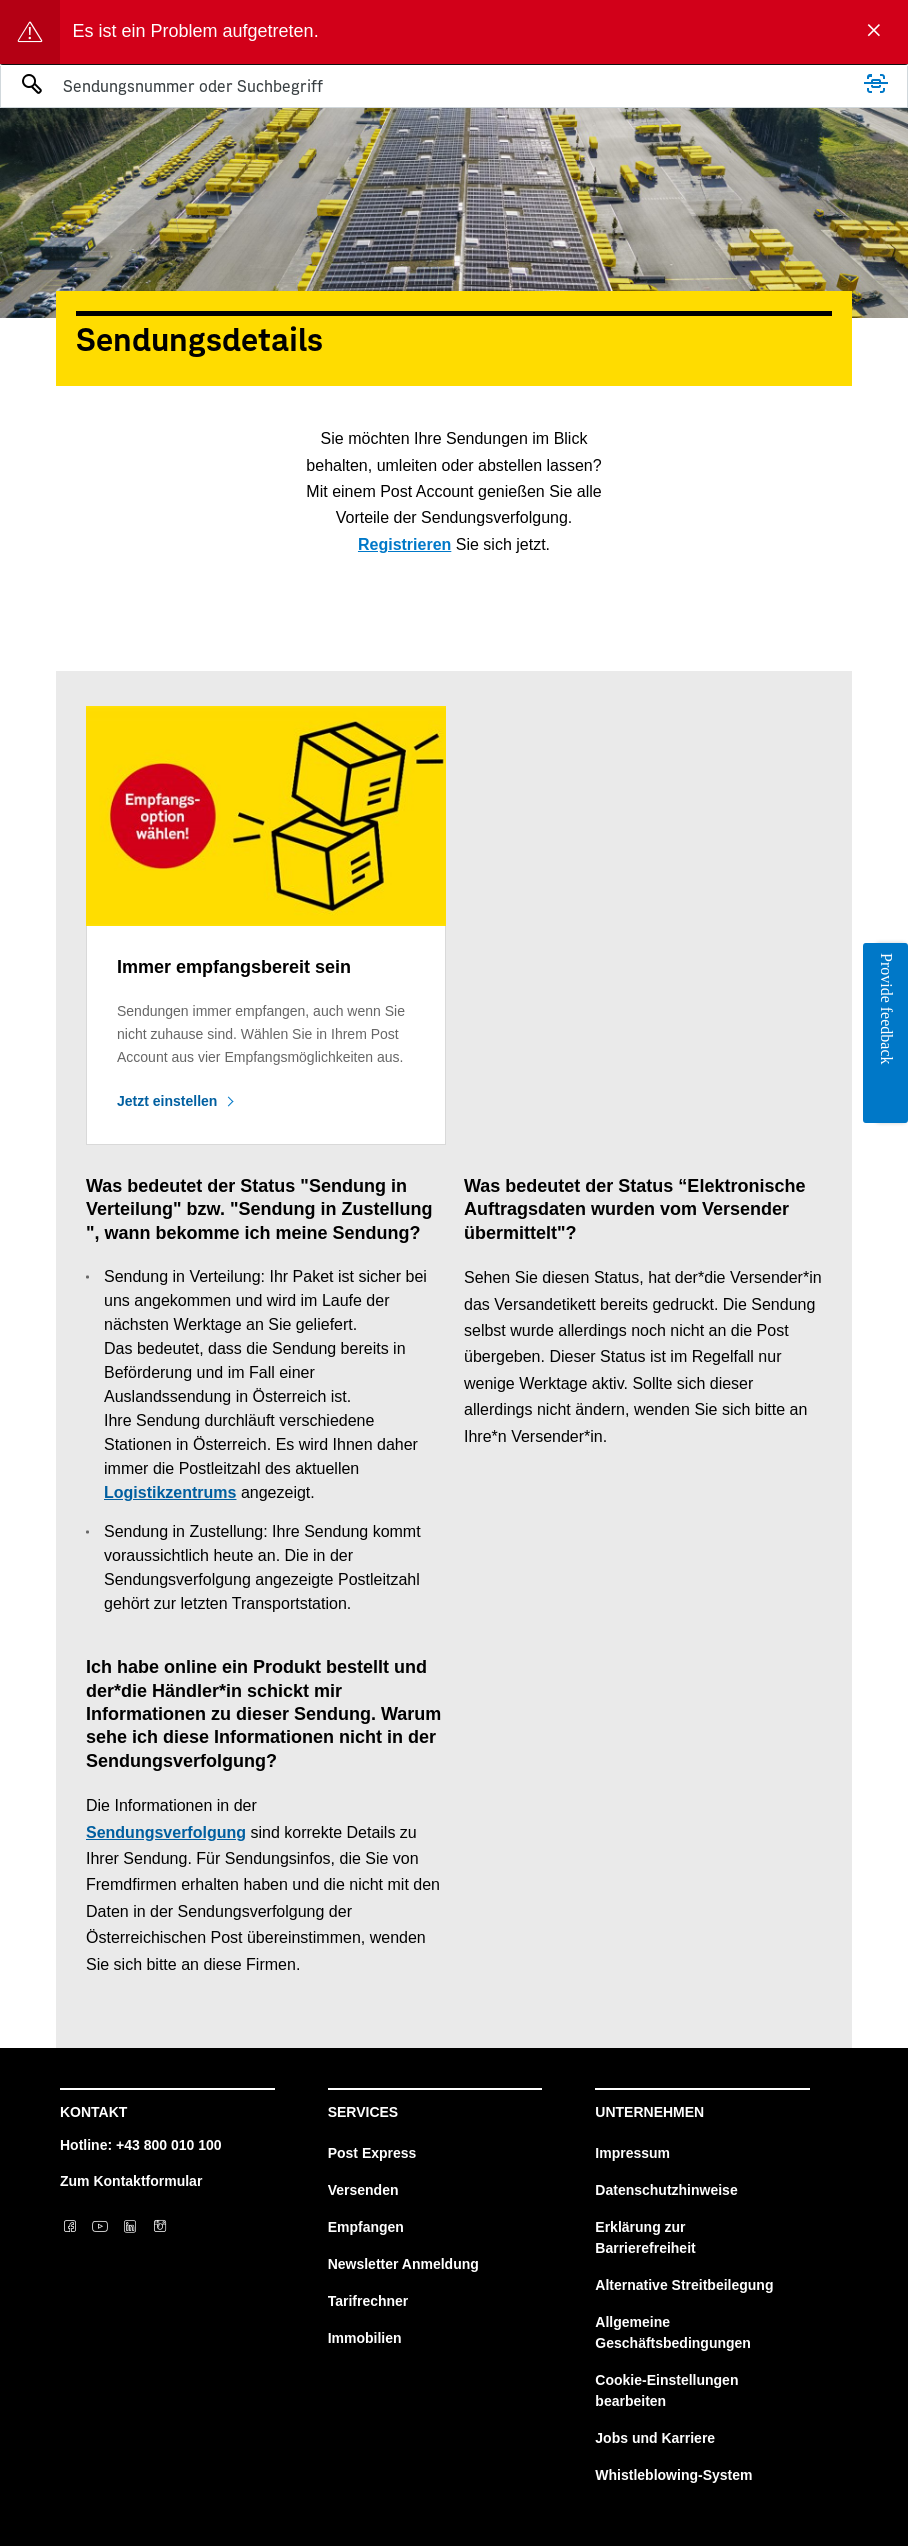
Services (363, 2112)
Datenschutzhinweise (666, 2190)
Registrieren (404, 544)
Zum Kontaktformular (131, 2181)
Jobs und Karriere (655, 2438)
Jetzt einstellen (167, 1101)
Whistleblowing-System (673, 2475)
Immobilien (365, 2338)
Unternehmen (649, 2112)
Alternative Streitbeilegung (684, 2285)
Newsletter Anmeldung (403, 2264)
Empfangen (366, 2227)
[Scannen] (876, 84)
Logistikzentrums (170, 1492)
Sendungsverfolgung (166, 1832)
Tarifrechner (368, 2301)
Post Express (372, 2153)
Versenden (363, 2190)
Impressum (632, 2153)
